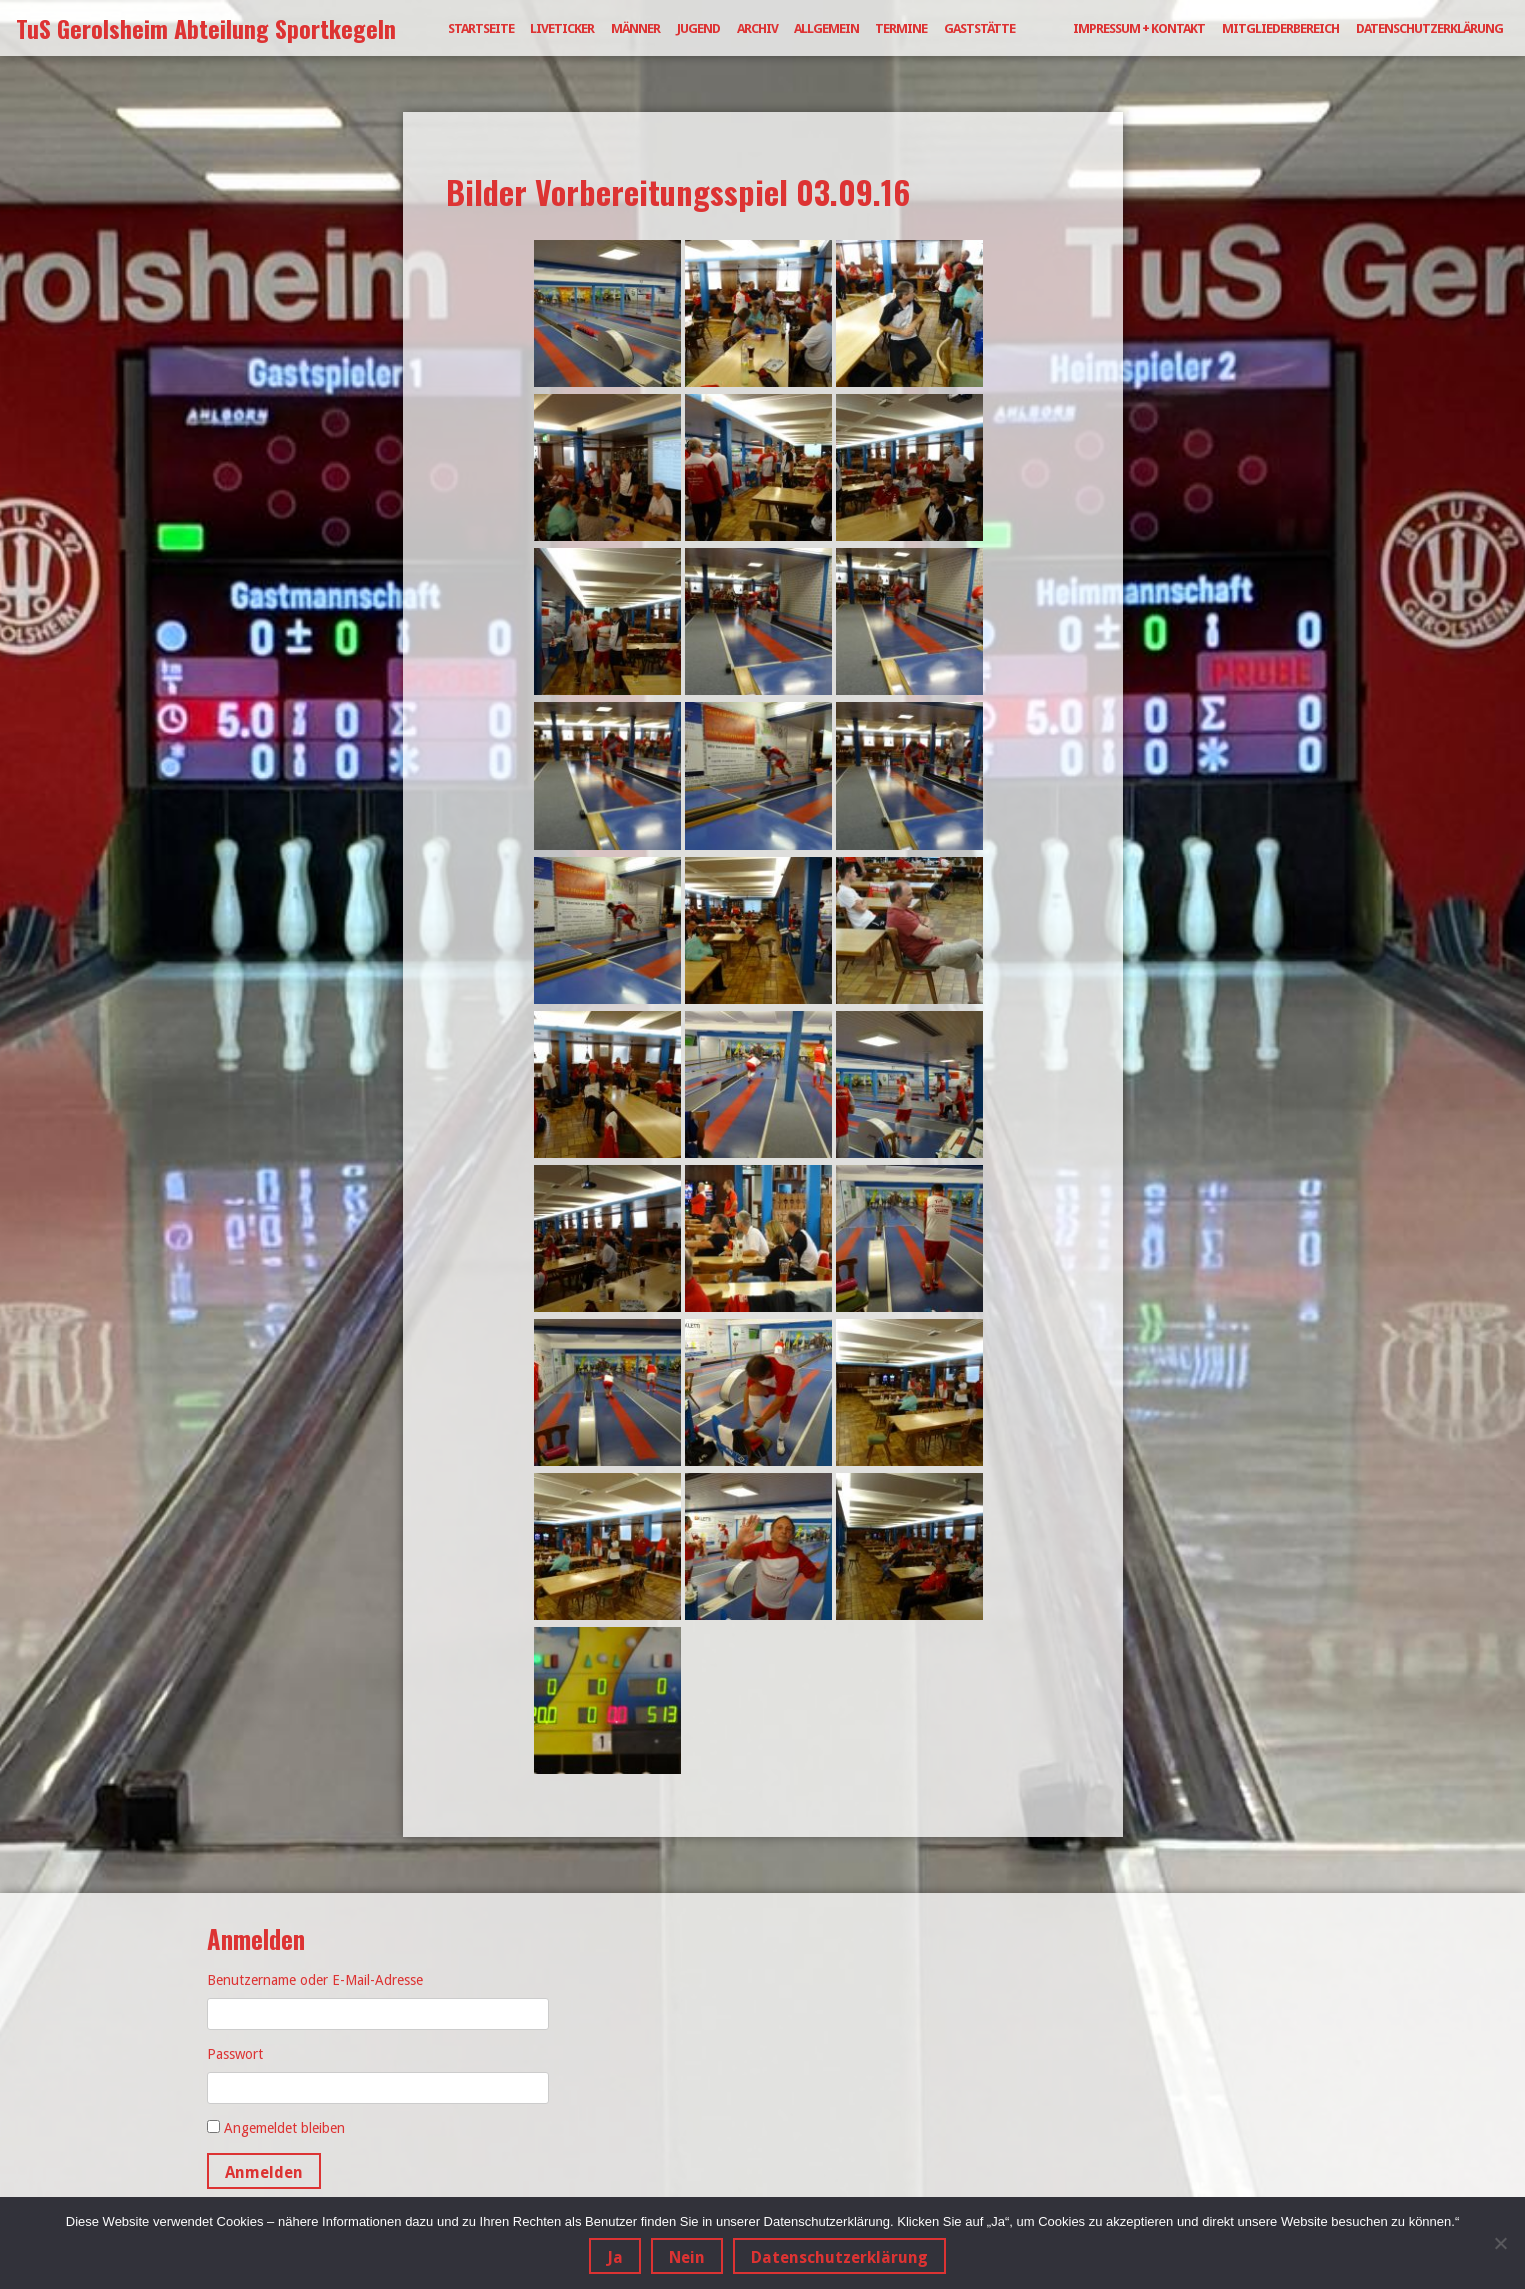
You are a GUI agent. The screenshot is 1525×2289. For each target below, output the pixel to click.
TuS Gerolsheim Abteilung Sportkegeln (206, 28)
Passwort (235, 2054)
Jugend (698, 28)
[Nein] (1500, 2243)
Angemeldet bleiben (284, 2128)
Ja (615, 2257)
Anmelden (264, 2172)
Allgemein (826, 28)
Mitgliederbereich (1280, 28)
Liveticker (562, 28)
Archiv (757, 28)
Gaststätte (979, 28)
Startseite (481, 28)
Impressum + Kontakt (1139, 28)
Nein (687, 2257)
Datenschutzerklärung (1429, 28)
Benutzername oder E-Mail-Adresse (315, 1980)
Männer (635, 28)
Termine (901, 28)
